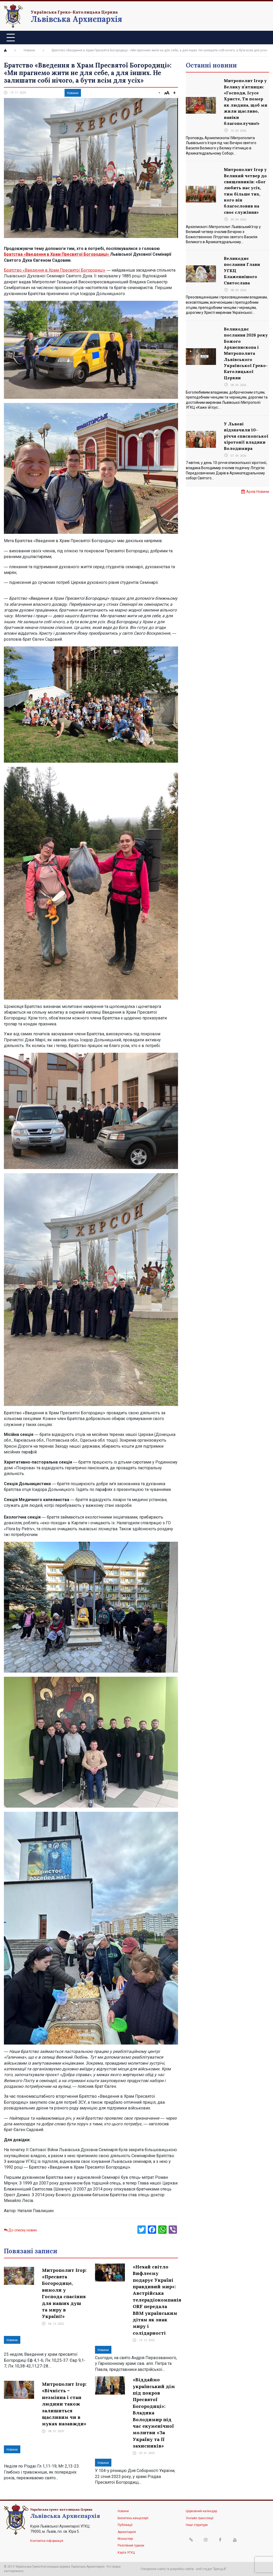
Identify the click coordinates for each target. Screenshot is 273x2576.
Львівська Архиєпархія (76, 19)
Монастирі (125, 2539)
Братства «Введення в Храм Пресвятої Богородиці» (57, 254)
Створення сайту (153, 2569)
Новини (29, 50)
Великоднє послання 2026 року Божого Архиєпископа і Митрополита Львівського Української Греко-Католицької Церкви (246, 353)
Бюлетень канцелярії (133, 2518)
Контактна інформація (46, 2541)
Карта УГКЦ (126, 2552)
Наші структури (197, 2525)
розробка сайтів (182, 2569)
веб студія (204, 2569)
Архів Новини (257, 491)
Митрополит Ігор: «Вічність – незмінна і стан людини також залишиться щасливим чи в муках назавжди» (64, 2404)
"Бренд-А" (220, 2569)
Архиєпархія (127, 2532)
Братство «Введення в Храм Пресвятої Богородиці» (54, 270)
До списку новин (20, 2230)
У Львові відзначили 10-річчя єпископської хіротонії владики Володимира (246, 436)
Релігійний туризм (131, 2545)
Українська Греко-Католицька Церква (74, 12)
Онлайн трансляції (199, 2518)
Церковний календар (201, 2511)
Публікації (125, 2525)
